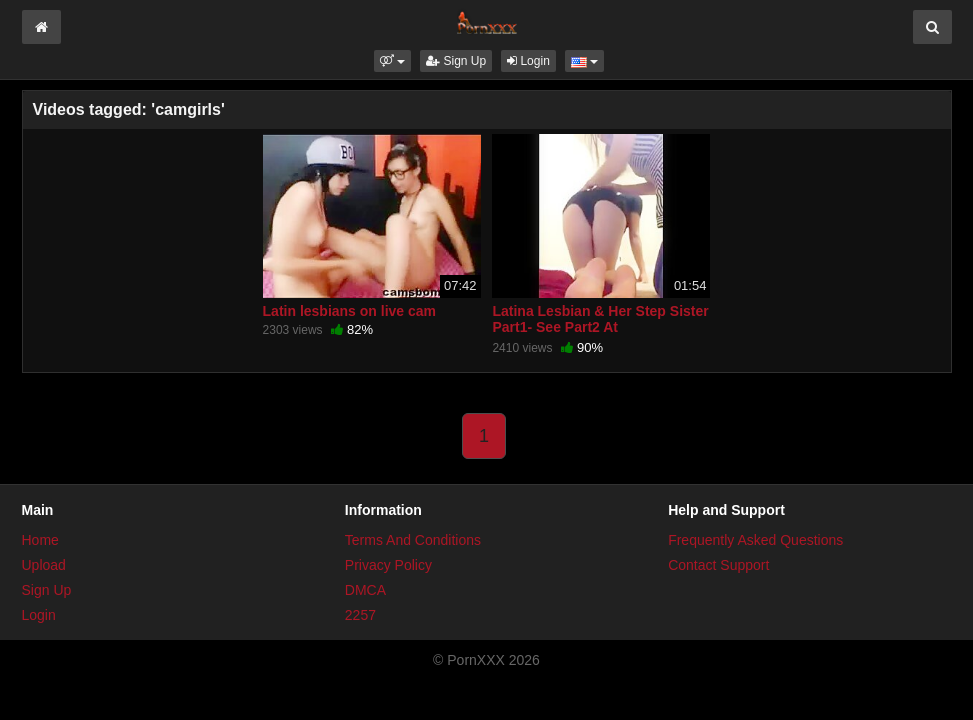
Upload (44, 565)
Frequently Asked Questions (755, 540)
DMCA (365, 590)
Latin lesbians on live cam (350, 311)
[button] (392, 61)
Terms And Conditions (413, 540)
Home (40, 540)
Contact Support (718, 565)
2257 (360, 615)
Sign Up (456, 61)
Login (528, 61)
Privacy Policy (388, 565)
